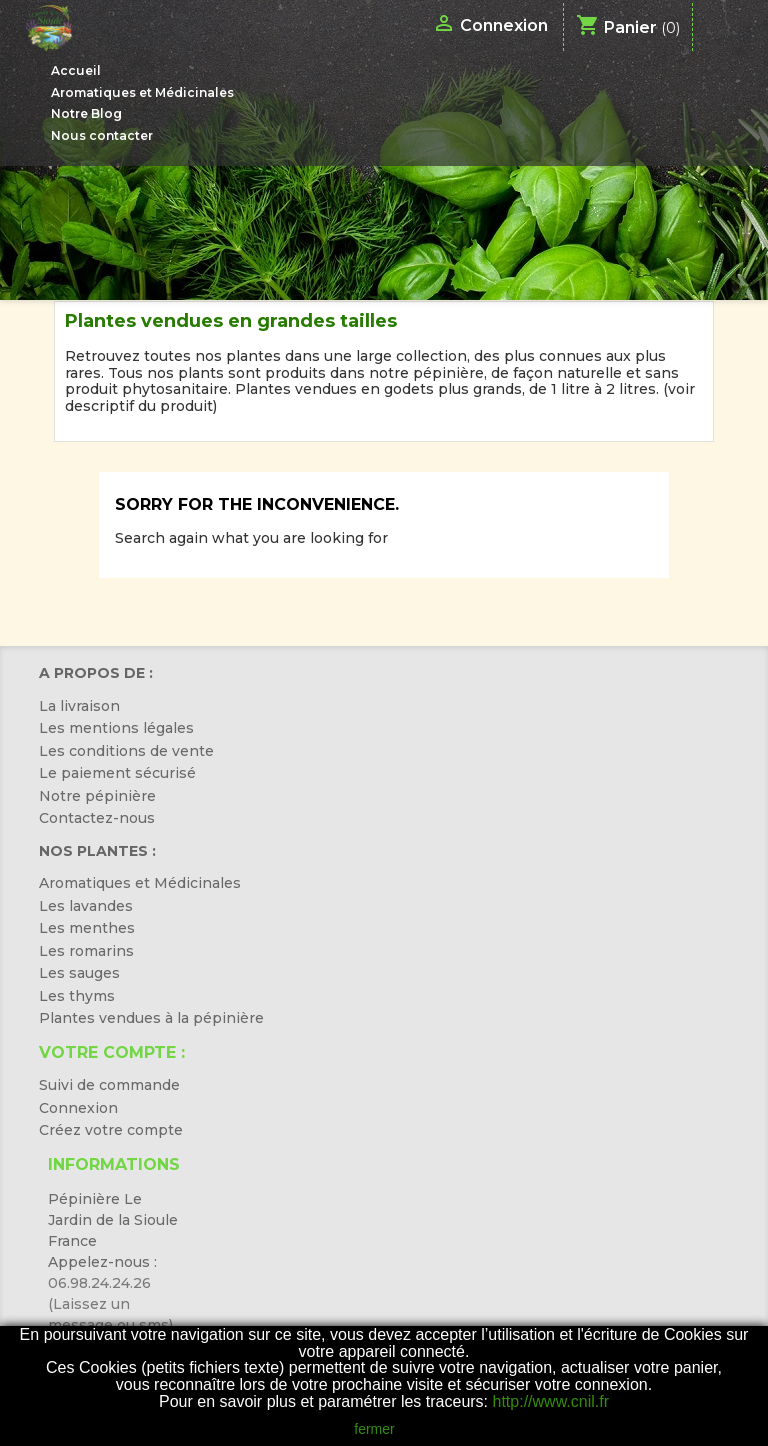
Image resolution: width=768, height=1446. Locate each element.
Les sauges (79, 973)
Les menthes (87, 928)
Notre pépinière (97, 796)
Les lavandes (86, 906)
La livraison (79, 706)
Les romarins (86, 951)
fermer (374, 1429)
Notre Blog (86, 113)
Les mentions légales (116, 728)
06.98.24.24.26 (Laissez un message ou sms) (110, 1304)
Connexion (78, 1108)
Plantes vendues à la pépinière (151, 1018)
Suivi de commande (109, 1085)
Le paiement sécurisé (117, 773)
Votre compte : (112, 1052)
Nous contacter (102, 135)
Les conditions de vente (126, 751)
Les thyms (77, 996)
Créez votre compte (111, 1130)
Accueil (76, 70)
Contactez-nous (97, 818)
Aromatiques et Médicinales (142, 92)
